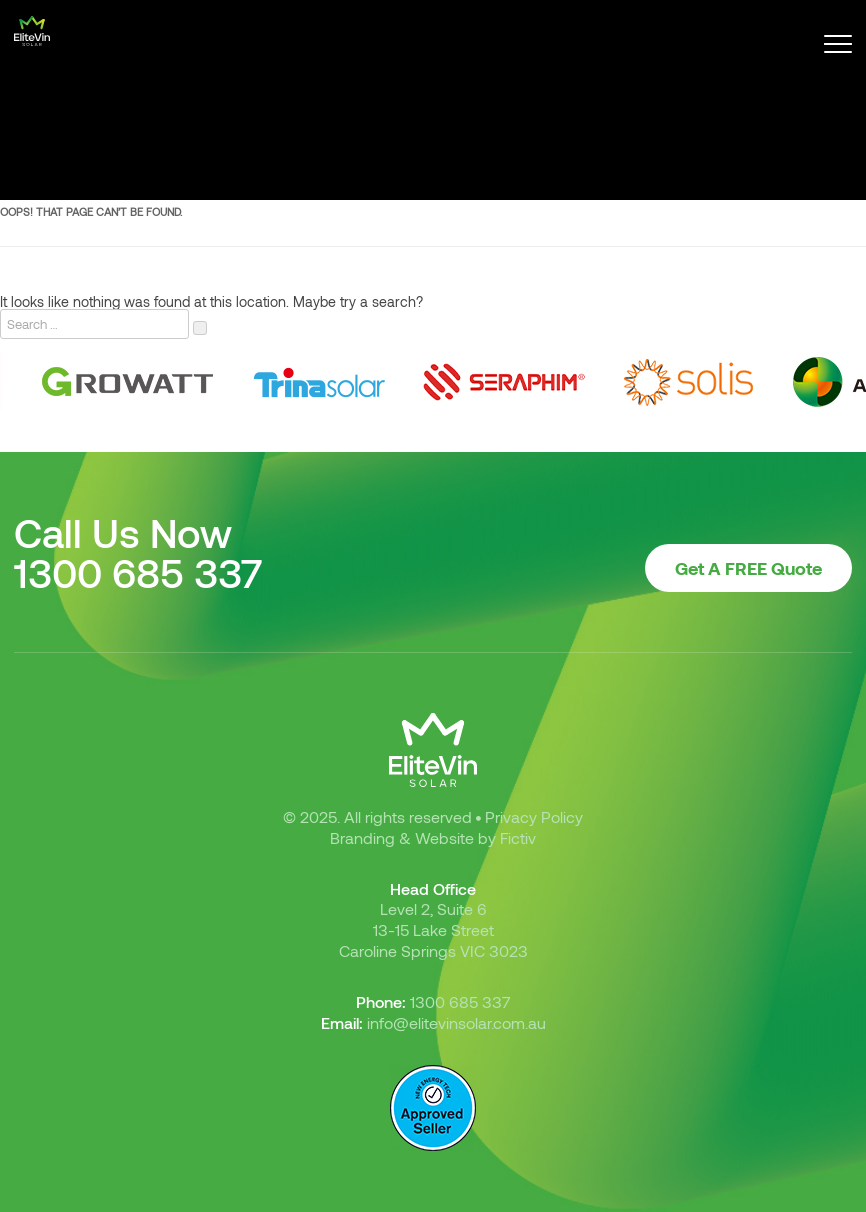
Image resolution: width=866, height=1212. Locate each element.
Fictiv (518, 837)
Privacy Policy (534, 816)
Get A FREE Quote (748, 568)
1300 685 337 (138, 572)
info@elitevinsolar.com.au (456, 1022)
